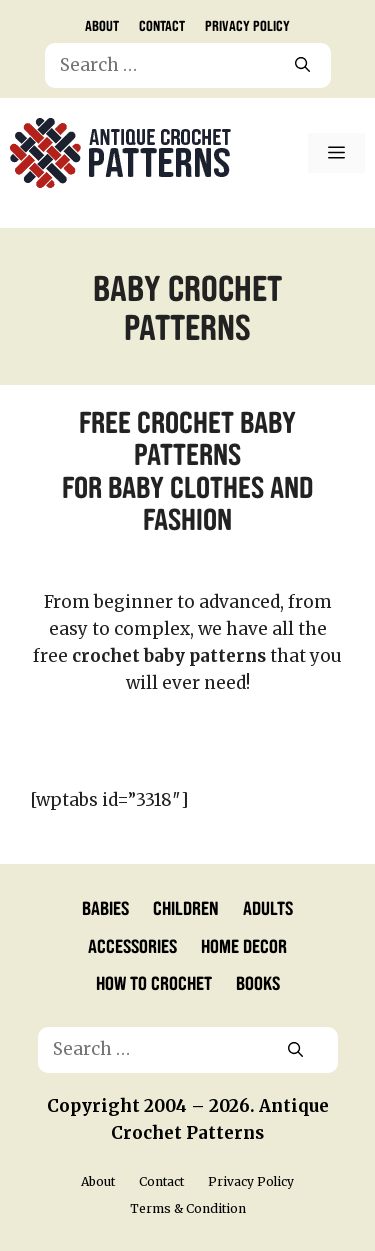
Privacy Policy (247, 25)
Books (258, 982)
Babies (105, 907)
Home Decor (244, 945)
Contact (162, 25)
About (102, 25)
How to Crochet (154, 982)
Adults (268, 907)
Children (186, 907)
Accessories (132, 945)
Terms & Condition (188, 1208)
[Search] (302, 66)
